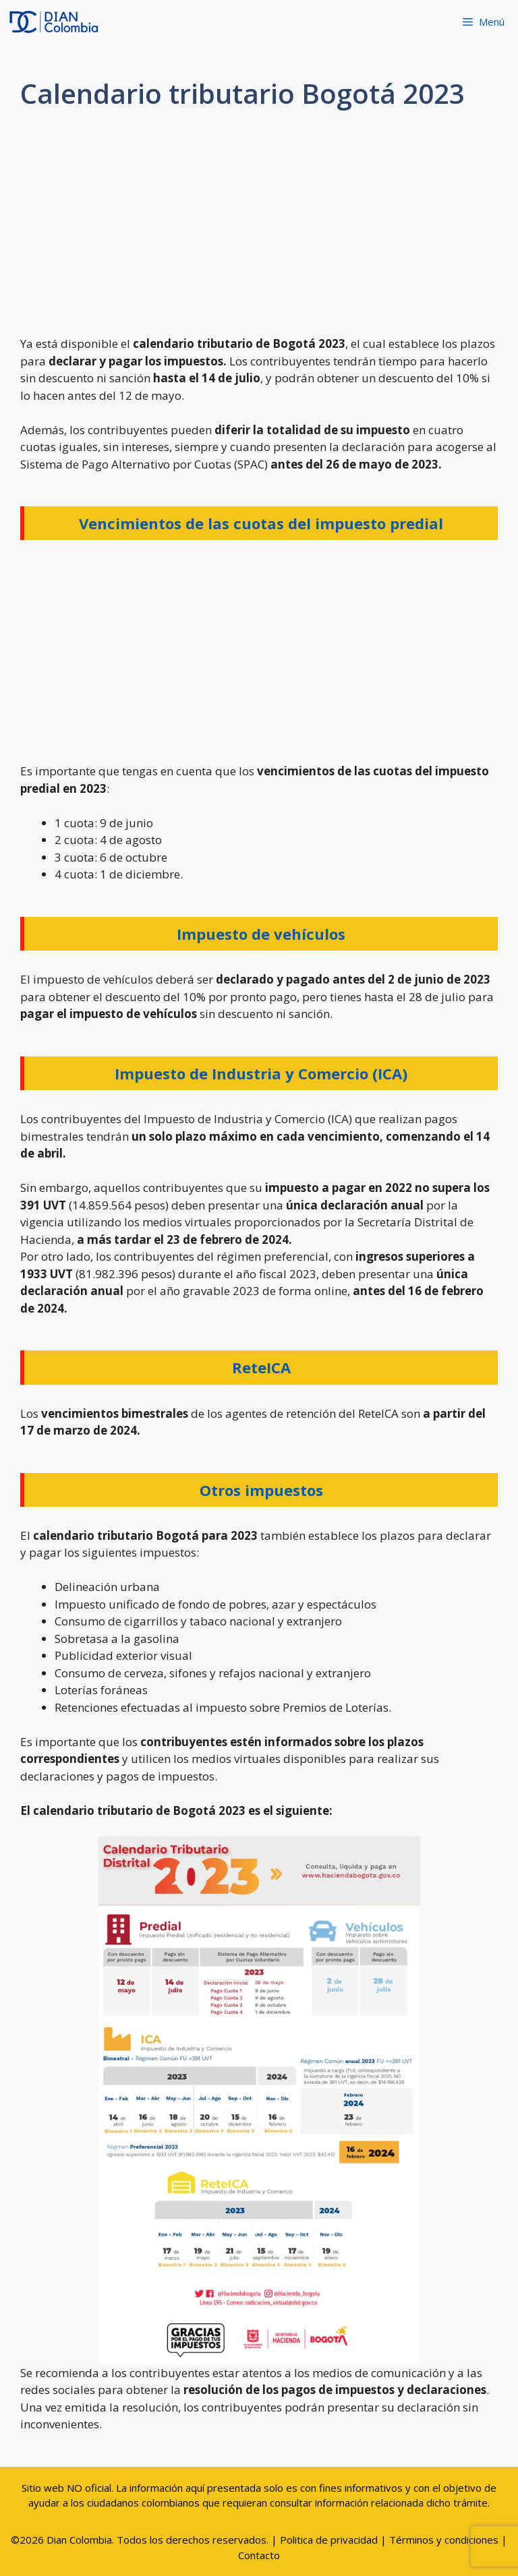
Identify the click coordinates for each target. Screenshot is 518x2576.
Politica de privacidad (329, 2539)
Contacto (259, 2555)
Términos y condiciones (443, 2539)
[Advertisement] (259, 227)
